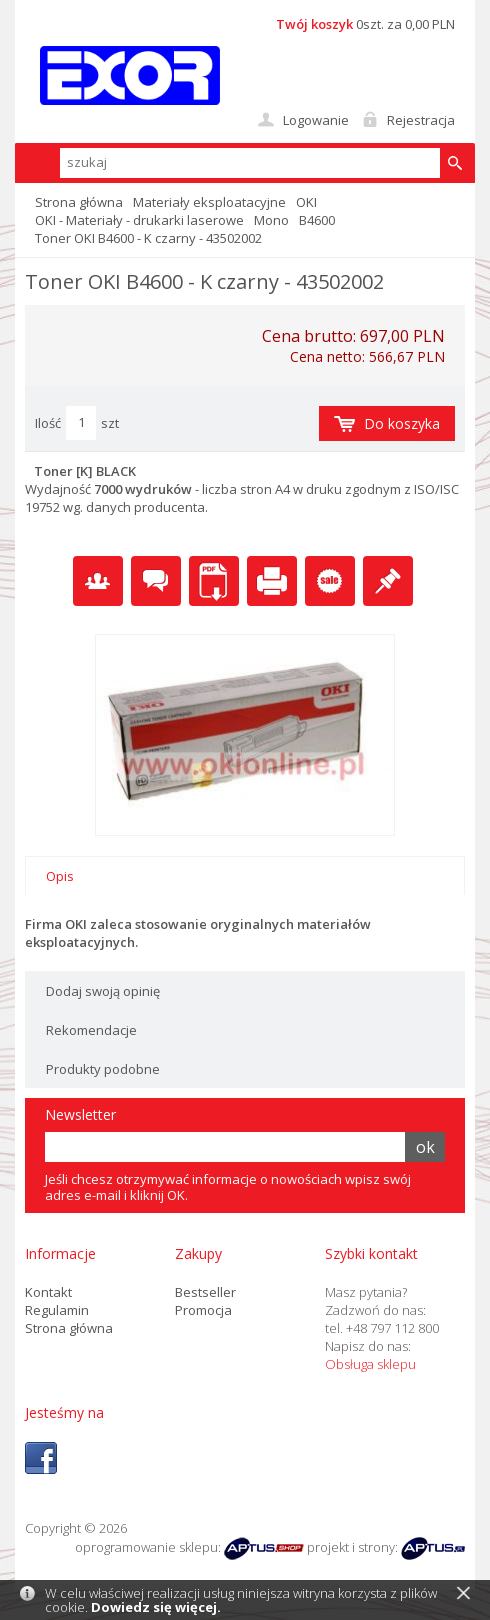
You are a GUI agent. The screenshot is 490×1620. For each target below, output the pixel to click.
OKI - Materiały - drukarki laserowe (139, 220)
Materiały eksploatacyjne (209, 202)
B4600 (317, 220)
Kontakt (48, 1292)
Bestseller (205, 1292)
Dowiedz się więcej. (156, 1607)
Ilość (48, 423)
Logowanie (316, 120)
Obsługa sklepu (370, 1364)
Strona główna (79, 202)
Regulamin (57, 1310)
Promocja (203, 1310)
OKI (306, 202)
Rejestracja (421, 120)
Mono (271, 220)
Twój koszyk (314, 24)
